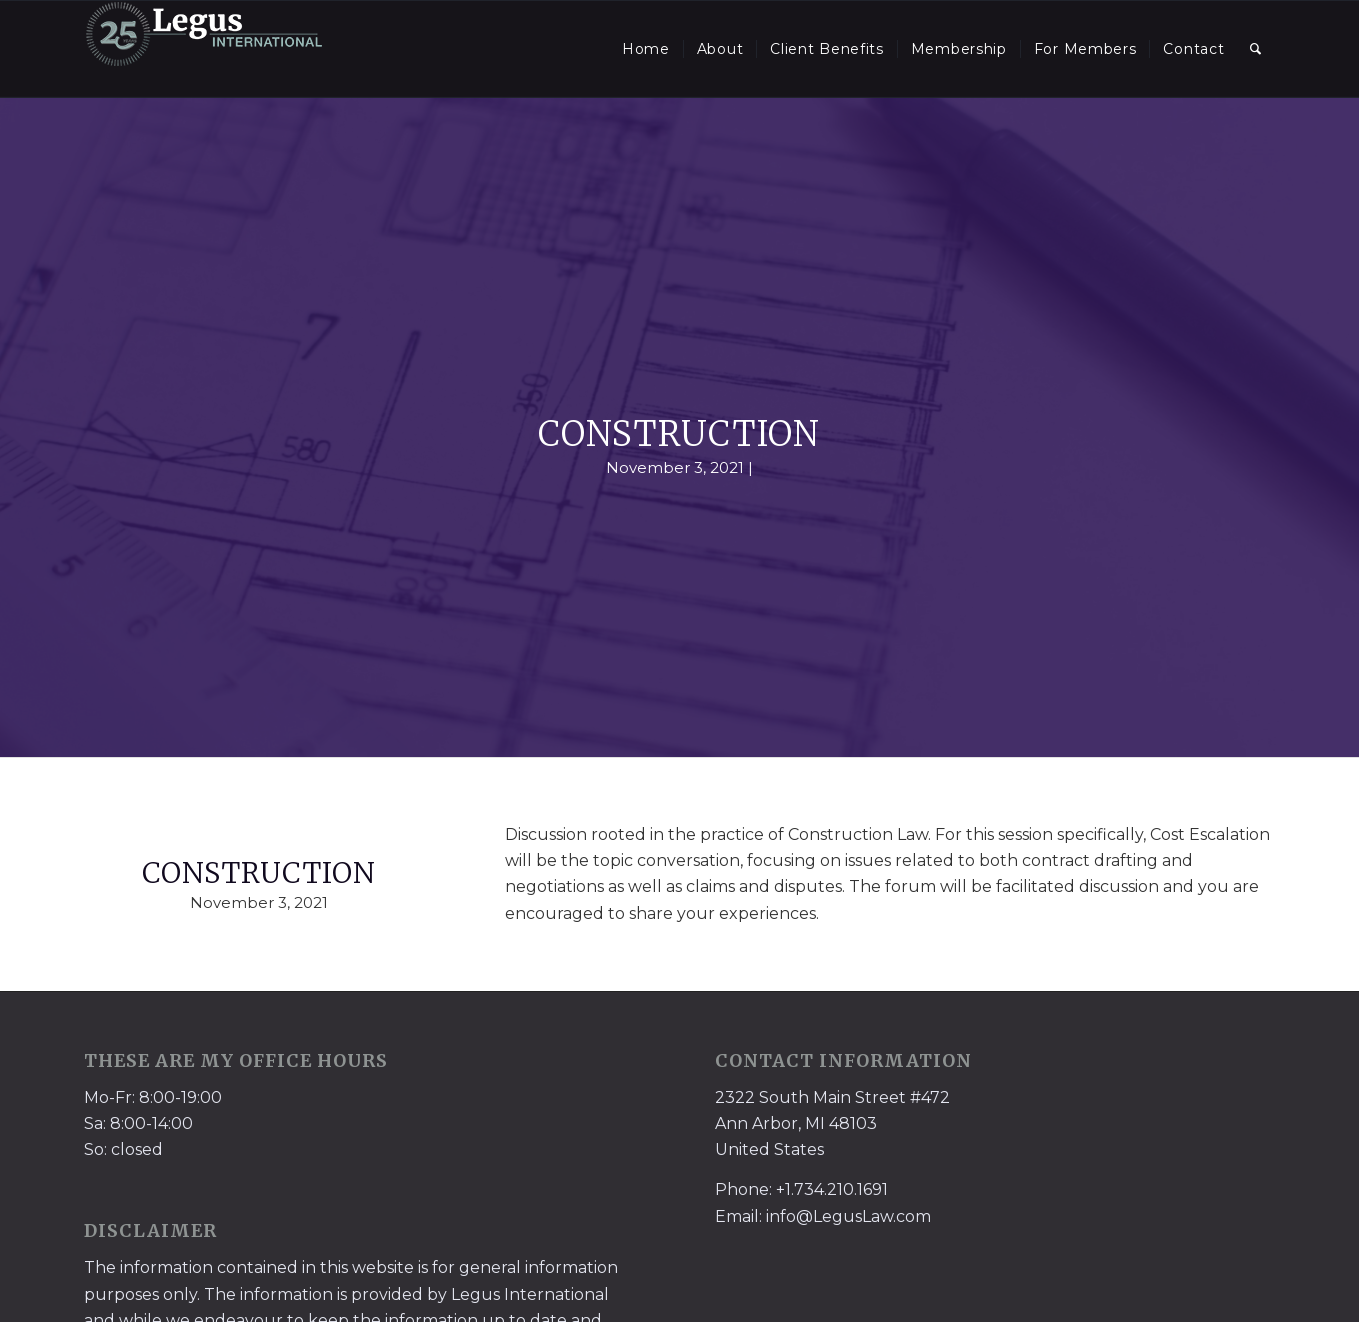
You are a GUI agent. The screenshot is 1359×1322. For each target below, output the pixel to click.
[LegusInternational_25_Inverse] (204, 49)
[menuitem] (646, 49)
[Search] (1256, 49)
